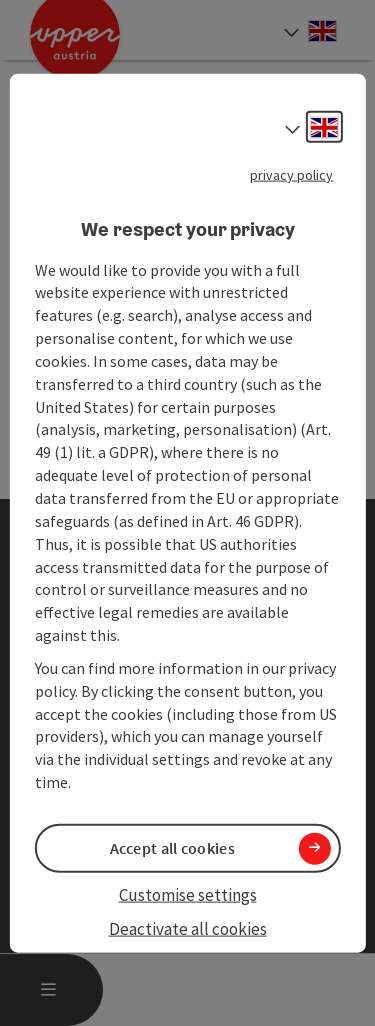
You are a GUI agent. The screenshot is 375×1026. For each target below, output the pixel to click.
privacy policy (291, 175)
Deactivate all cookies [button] (188, 929)
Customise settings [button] (188, 895)
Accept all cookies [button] (172, 848)
